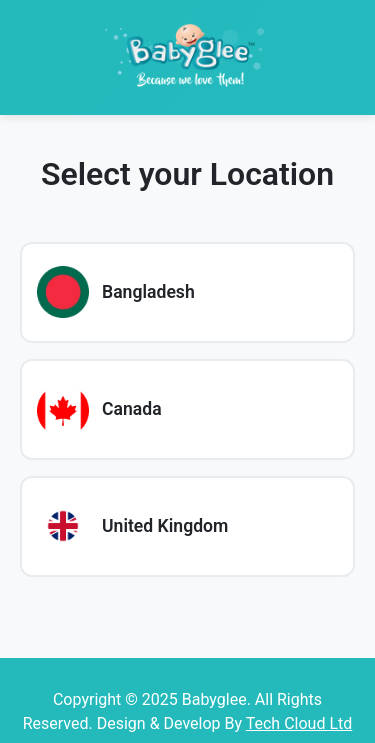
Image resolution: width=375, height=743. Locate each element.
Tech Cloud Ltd (299, 723)
